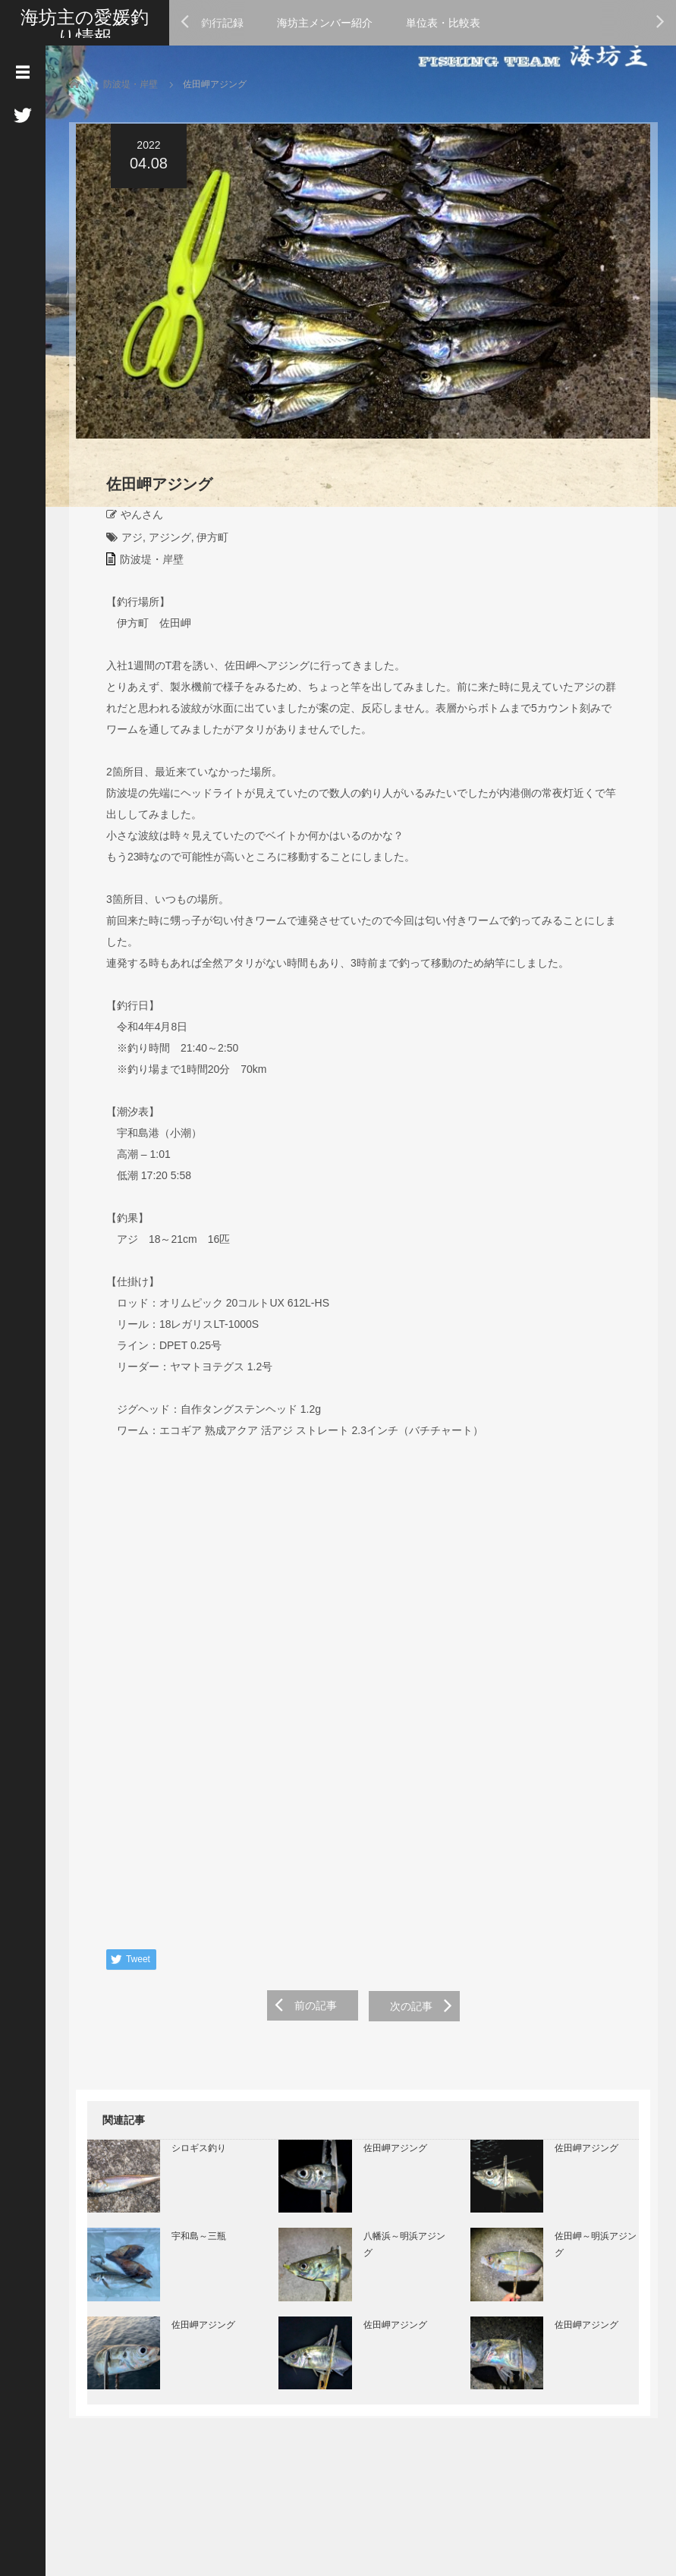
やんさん (135, 518)
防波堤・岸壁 (130, 84)
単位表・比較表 (443, 23)
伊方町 (206, 541)
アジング (162, 541)
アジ (125, 541)
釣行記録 (222, 23)
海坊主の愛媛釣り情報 (84, 27)
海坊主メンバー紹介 (325, 23)
